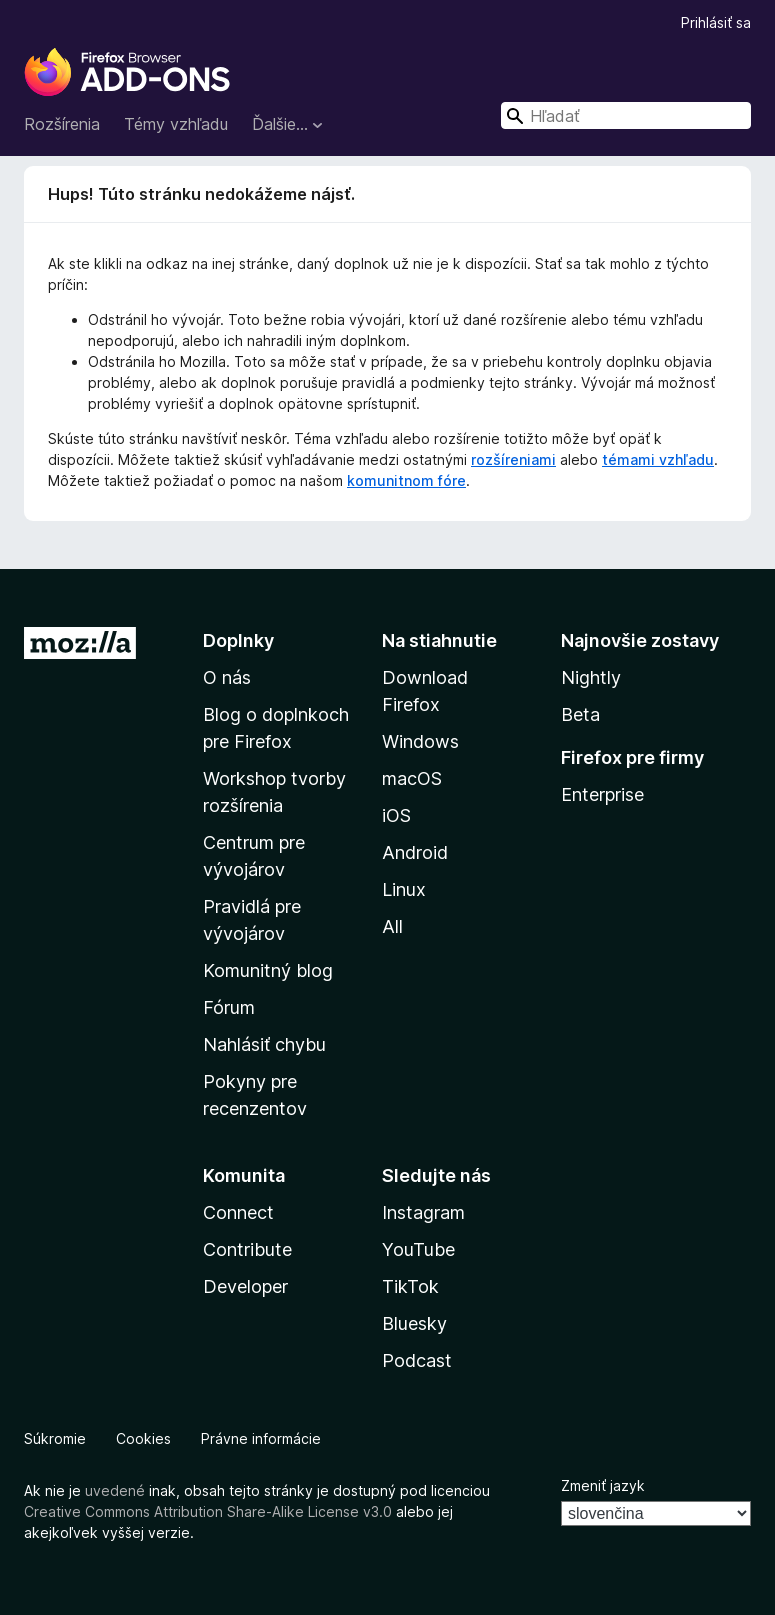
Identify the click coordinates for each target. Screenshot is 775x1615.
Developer (245, 1286)
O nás (227, 677)
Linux (404, 889)
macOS (412, 778)
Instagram (423, 1212)
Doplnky (238, 640)
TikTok (410, 1286)
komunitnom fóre (406, 480)
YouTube (418, 1249)
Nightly (591, 677)
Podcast (417, 1360)
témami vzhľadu (658, 459)
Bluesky (414, 1323)
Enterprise (602, 794)
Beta (580, 714)
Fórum (229, 1007)
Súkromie (55, 1438)
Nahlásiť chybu (264, 1044)
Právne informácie (261, 1438)
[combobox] (626, 115)
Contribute (247, 1249)
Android (415, 852)
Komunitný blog (268, 970)
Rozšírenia (62, 124)
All (392, 926)
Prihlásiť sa (716, 22)
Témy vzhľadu (176, 124)
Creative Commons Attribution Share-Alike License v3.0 (208, 1511)
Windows (420, 741)
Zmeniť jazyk (603, 1485)
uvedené (115, 1490)
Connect (238, 1212)
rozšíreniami (513, 459)
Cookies (143, 1438)
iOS (396, 815)
